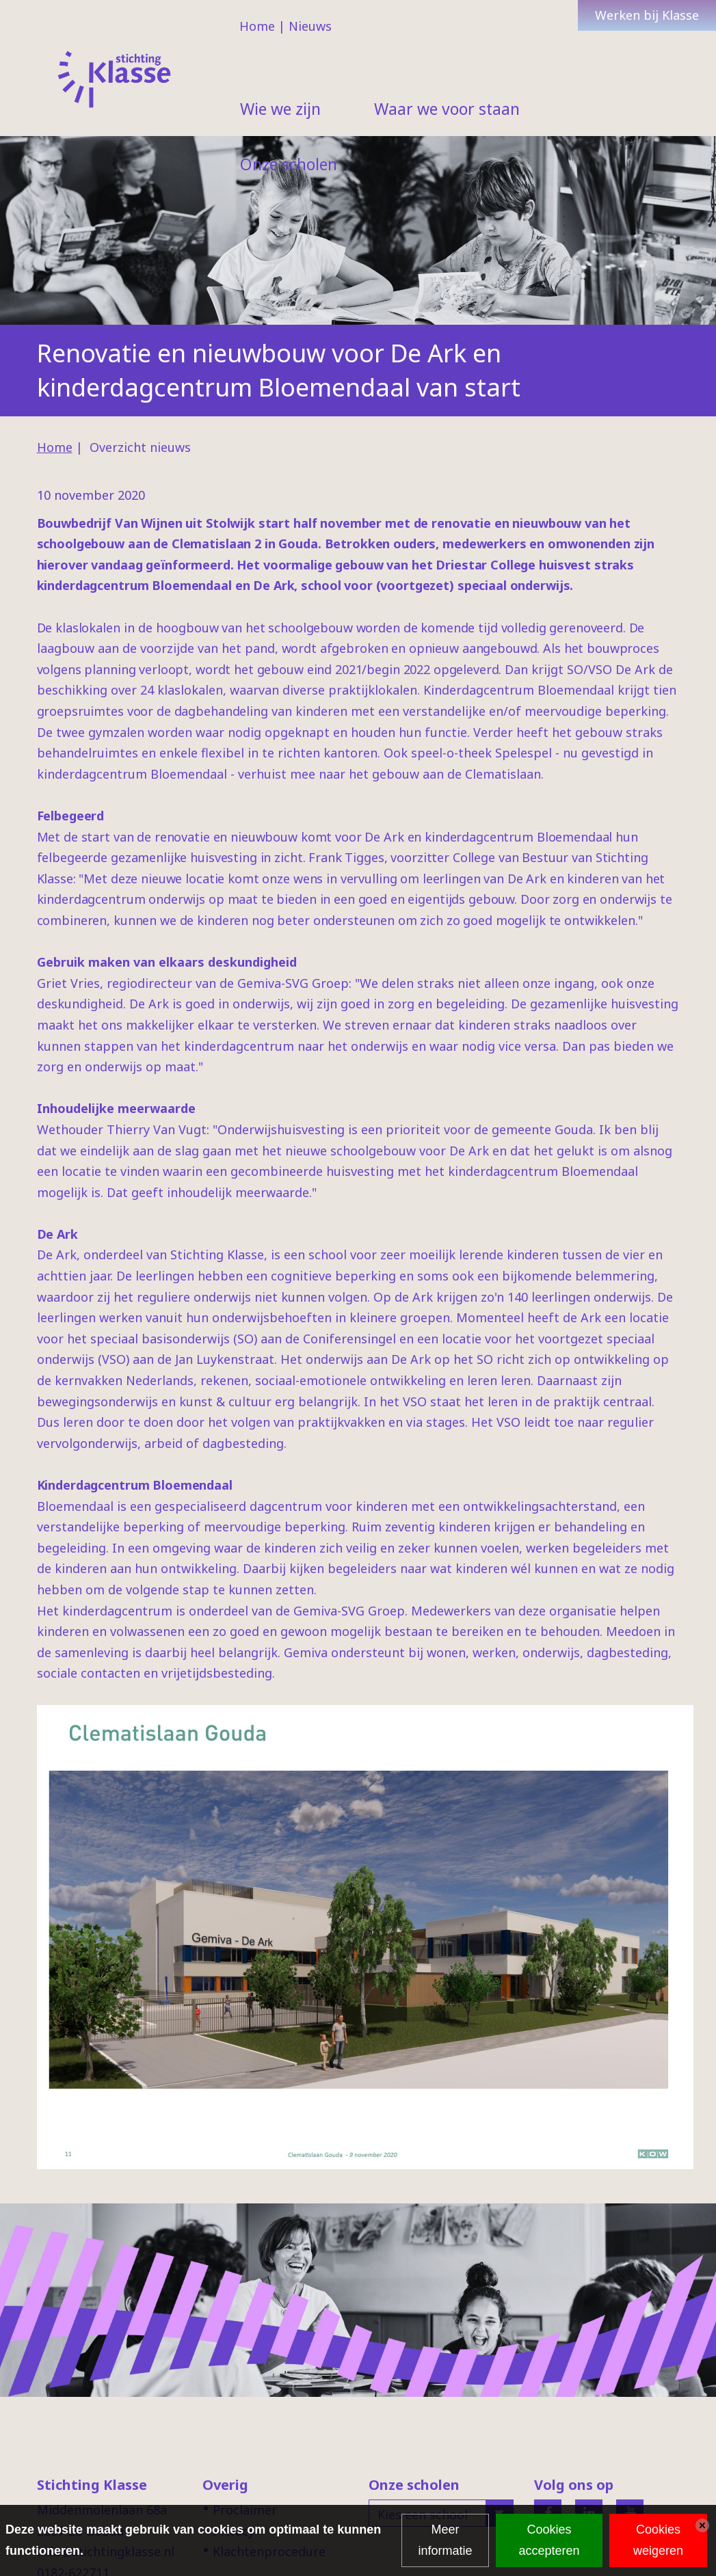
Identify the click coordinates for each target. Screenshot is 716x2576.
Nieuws (310, 26)
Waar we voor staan (447, 109)
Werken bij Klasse (647, 15)
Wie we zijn (280, 109)
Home (257, 26)
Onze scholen (288, 164)
